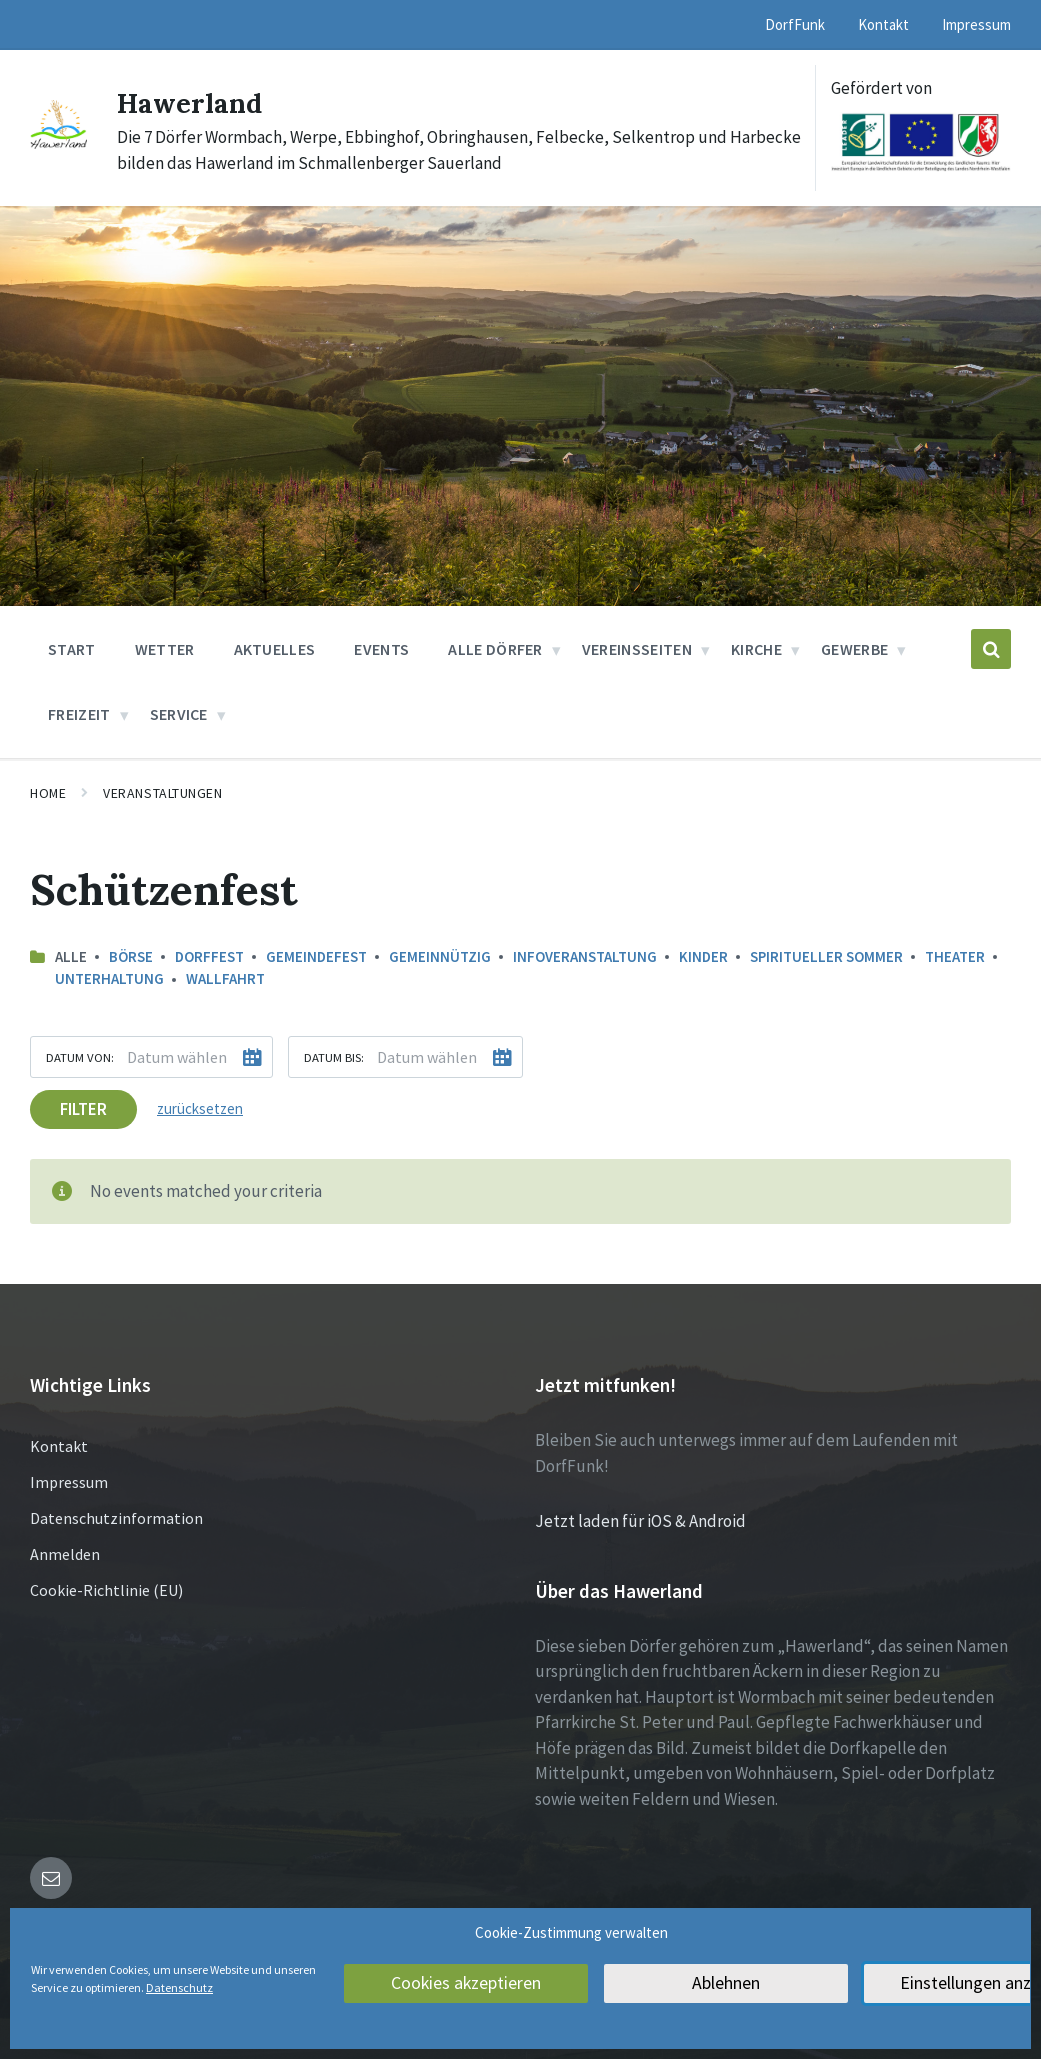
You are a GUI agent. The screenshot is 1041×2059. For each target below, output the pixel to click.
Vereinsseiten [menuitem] (637, 649)
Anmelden (65, 1554)
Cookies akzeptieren (466, 1983)
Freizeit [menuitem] (79, 714)
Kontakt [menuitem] (883, 24)
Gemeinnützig (440, 956)
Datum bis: (334, 1056)
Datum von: (80, 1056)
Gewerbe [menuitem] (854, 649)
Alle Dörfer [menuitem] (495, 649)
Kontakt (59, 1446)
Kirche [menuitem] (756, 649)
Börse (131, 956)
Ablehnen (726, 1983)
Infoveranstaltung (585, 956)
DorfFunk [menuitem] (795, 24)
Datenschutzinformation (116, 1518)
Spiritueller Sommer (826, 956)
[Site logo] (58, 145)
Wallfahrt (225, 978)
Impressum (69, 1482)
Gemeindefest (316, 956)
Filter (83, 1108)
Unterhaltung (109, 978)
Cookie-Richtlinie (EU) (106, 1590)
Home (48, 793)
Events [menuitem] (381, 649)
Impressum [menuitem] (976, 24)
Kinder (703, 956)
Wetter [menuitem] (165, 649)
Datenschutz (179, 1987)
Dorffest (209, 956)
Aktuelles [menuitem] (275, 649)
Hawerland (196, 102)
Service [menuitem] (179, 714)
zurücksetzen (200, 1107)
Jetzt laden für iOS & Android (640, 1521)
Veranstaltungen (162, 793)
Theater (955, 956)
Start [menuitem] (72, 649)
